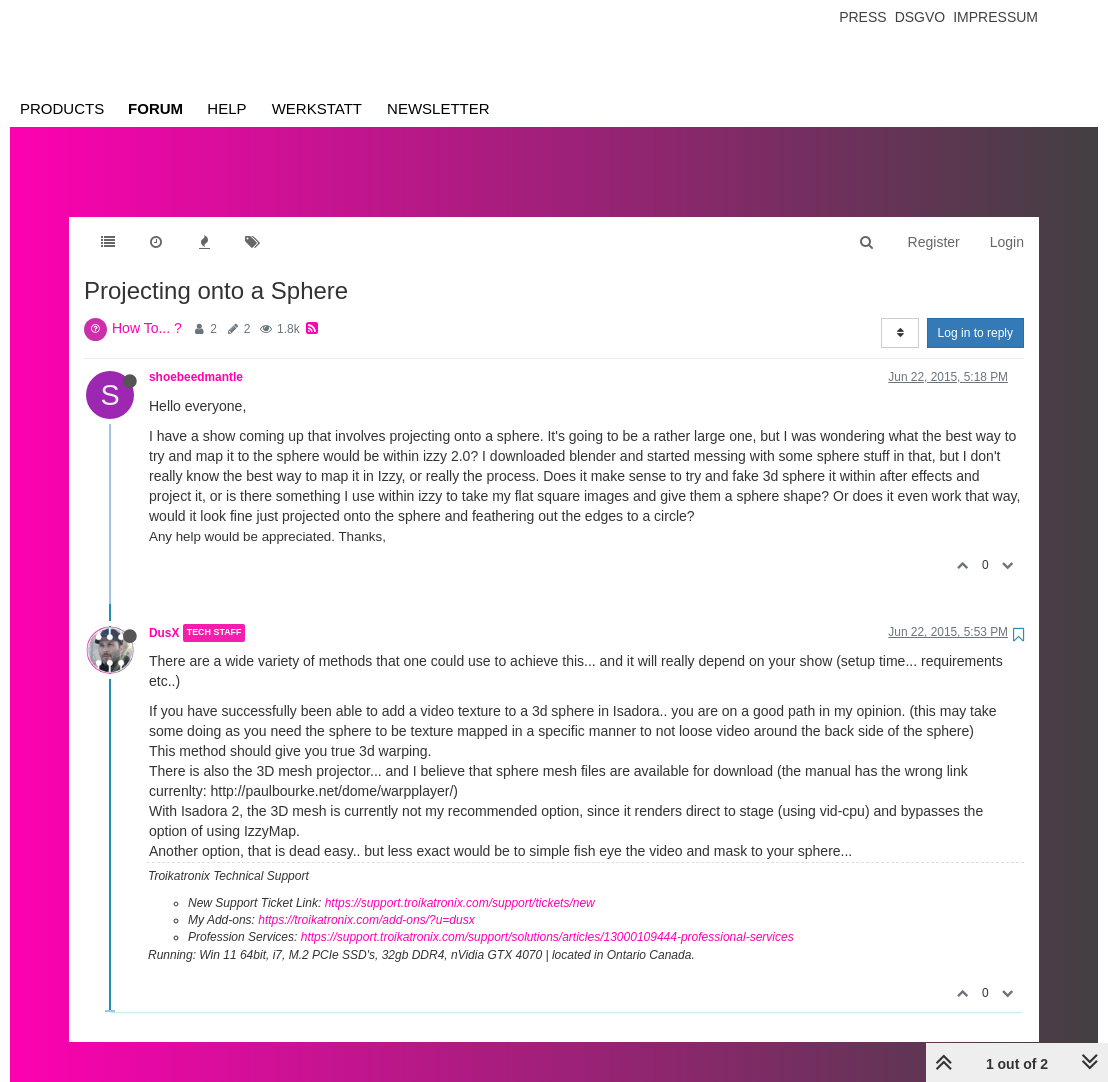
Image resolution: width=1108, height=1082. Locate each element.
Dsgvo (920, 17)
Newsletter (438, 108)
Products (62, 108)
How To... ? (147, 308)
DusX (164, 613)
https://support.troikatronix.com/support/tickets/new (460, 883)
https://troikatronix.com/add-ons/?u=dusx (366, 900)
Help (226, 108)
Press (862, 17)
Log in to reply (975, 313)
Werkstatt (317, 108)
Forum (155, 108)
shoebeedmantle (196, 357)
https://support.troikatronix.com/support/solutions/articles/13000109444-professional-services (547, 917)
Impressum (995, 17)
